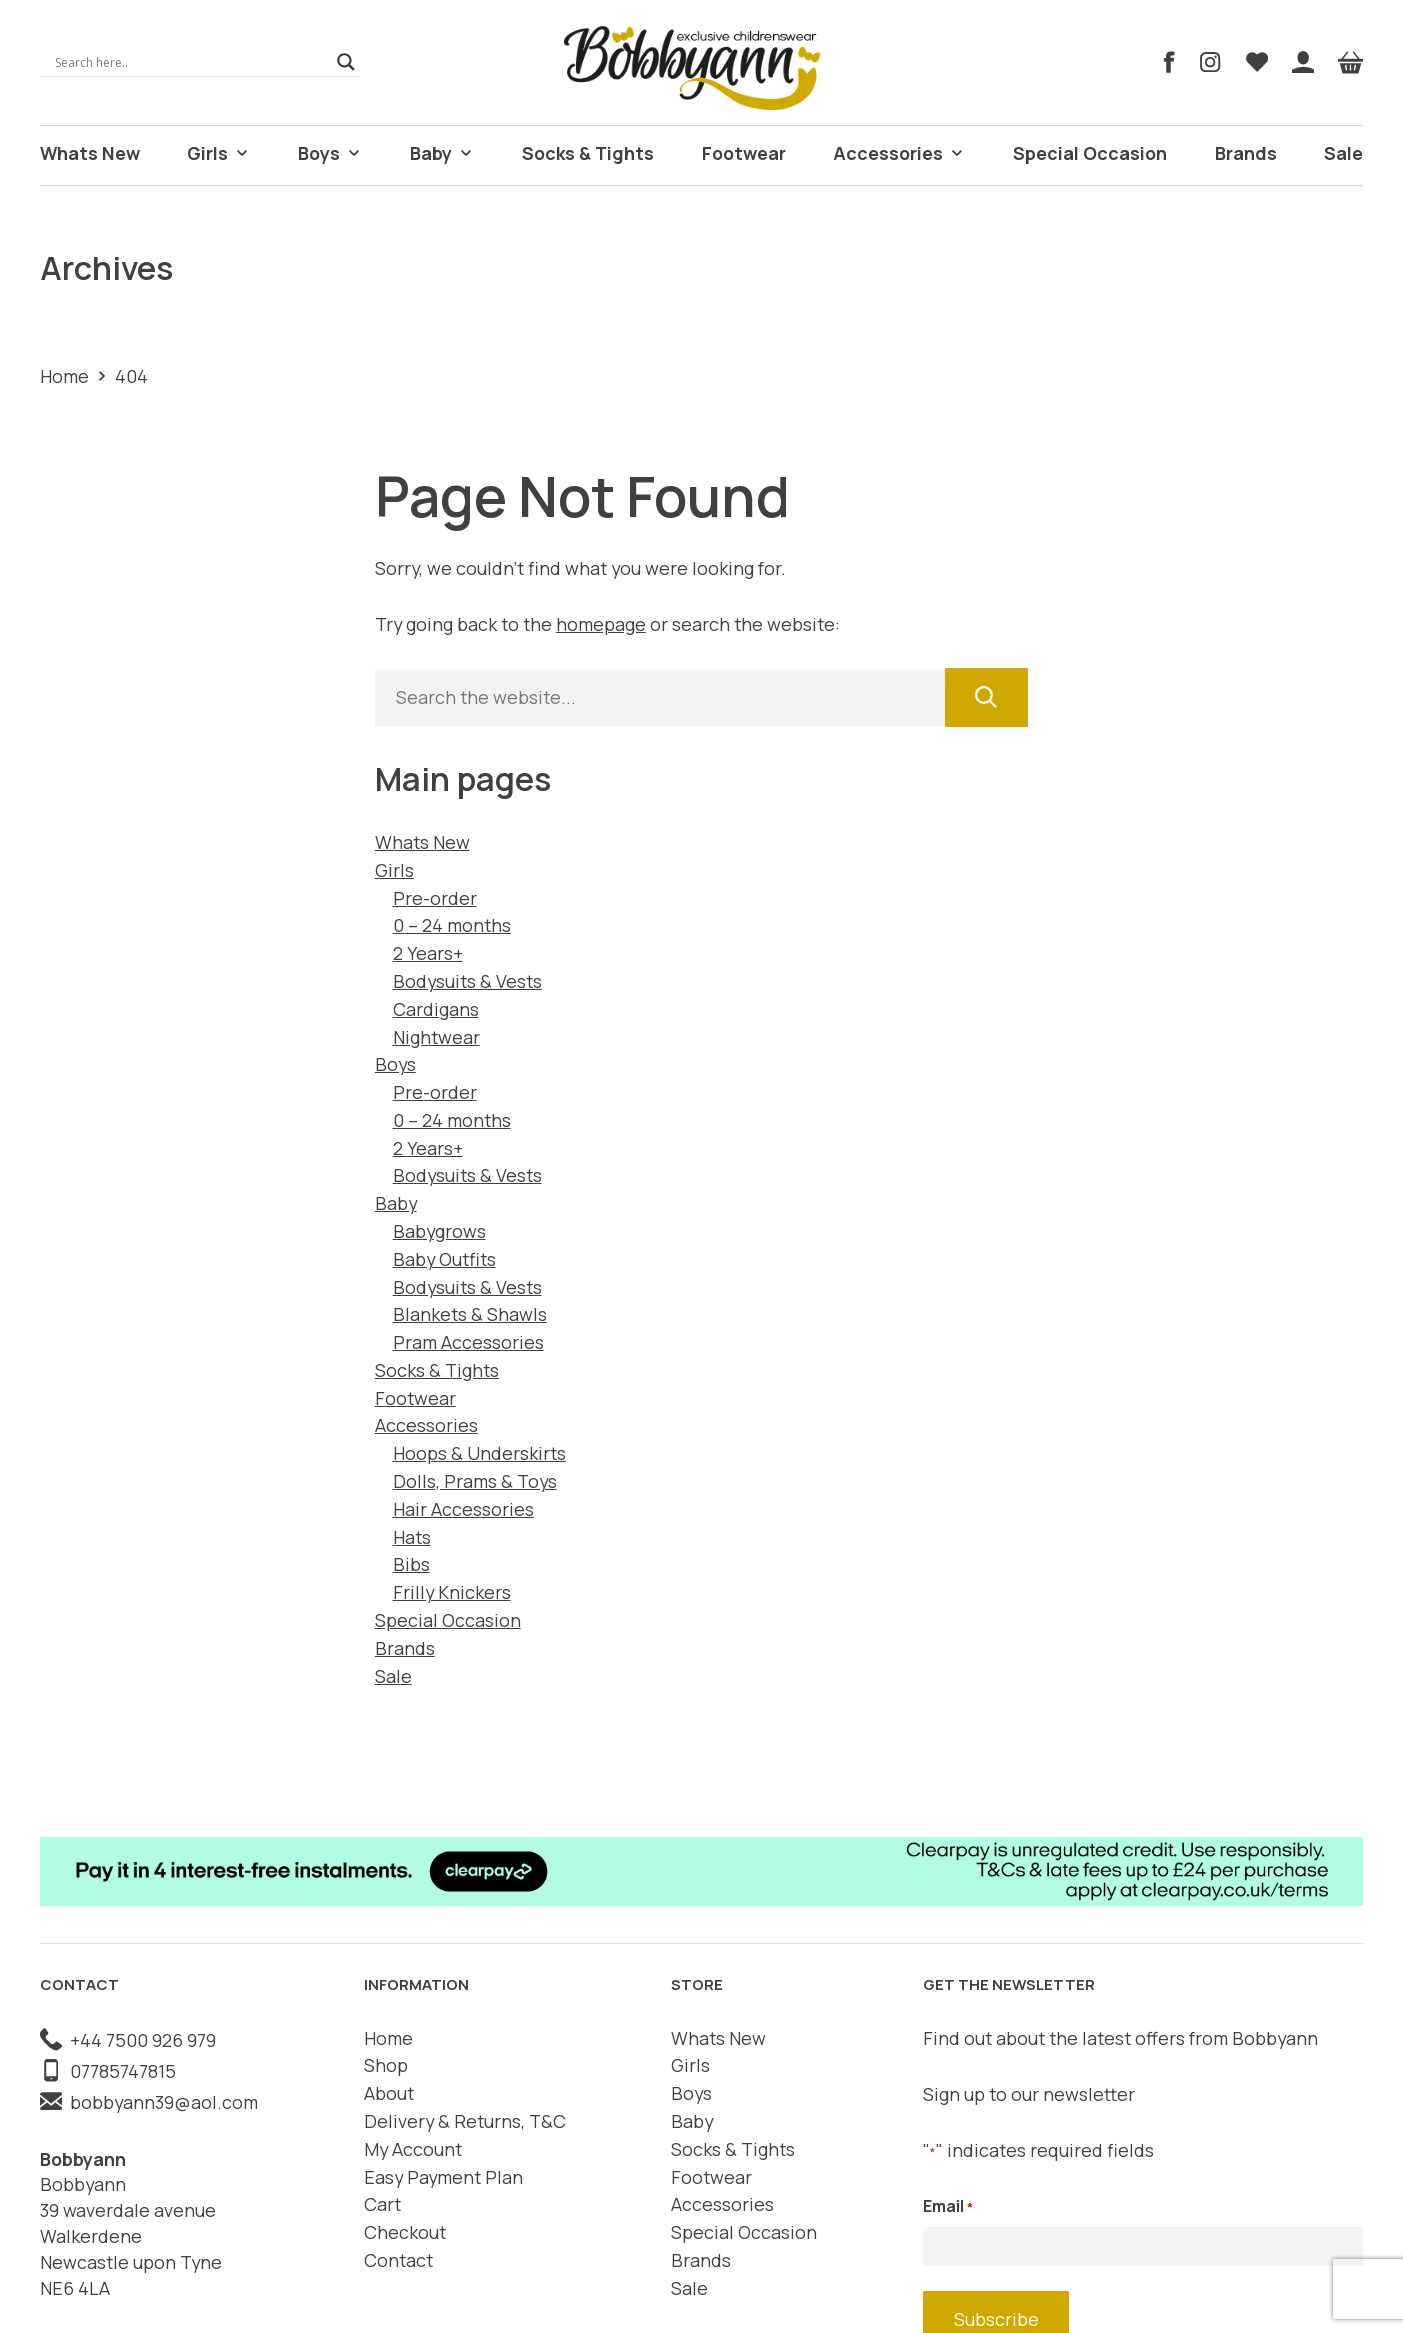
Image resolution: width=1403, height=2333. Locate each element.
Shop (386, 2064)
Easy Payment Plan (443, 2175)
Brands (1244, 152)
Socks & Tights (591, 152)
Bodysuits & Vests (467, 980)
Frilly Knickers (452, 1591)
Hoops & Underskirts (479, 1452)
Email (948, 2205)
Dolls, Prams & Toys (475, 1480)
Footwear (745, 152)
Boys (330, 153)
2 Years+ (428, 952)
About (389, 2092)
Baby (445, 153)
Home (64, 374)
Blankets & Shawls (470, 1313)
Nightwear (436, 1035)
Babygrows (439, 1230)
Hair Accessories (463, 1507)
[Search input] (191, 62)
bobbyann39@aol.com (149, 2100)
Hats (412, 1535)
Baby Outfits (444, 1257)
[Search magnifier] (346, 62)
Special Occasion (1088, 152)
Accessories (900, 153)
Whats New (86, 152)
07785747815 (108, 2069)
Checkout (405, 2231)
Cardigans (436, 1007)
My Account (413, 2147)
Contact (398, 2259)
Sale (1344, 152)
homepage (601, 623)
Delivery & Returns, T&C (465, 2120)
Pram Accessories (468, 1341)
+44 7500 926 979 (128, 2038)
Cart (382, 2203)
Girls (216, 153)
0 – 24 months (452, 924)
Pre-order (435, 896)
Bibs (411, 1563)
